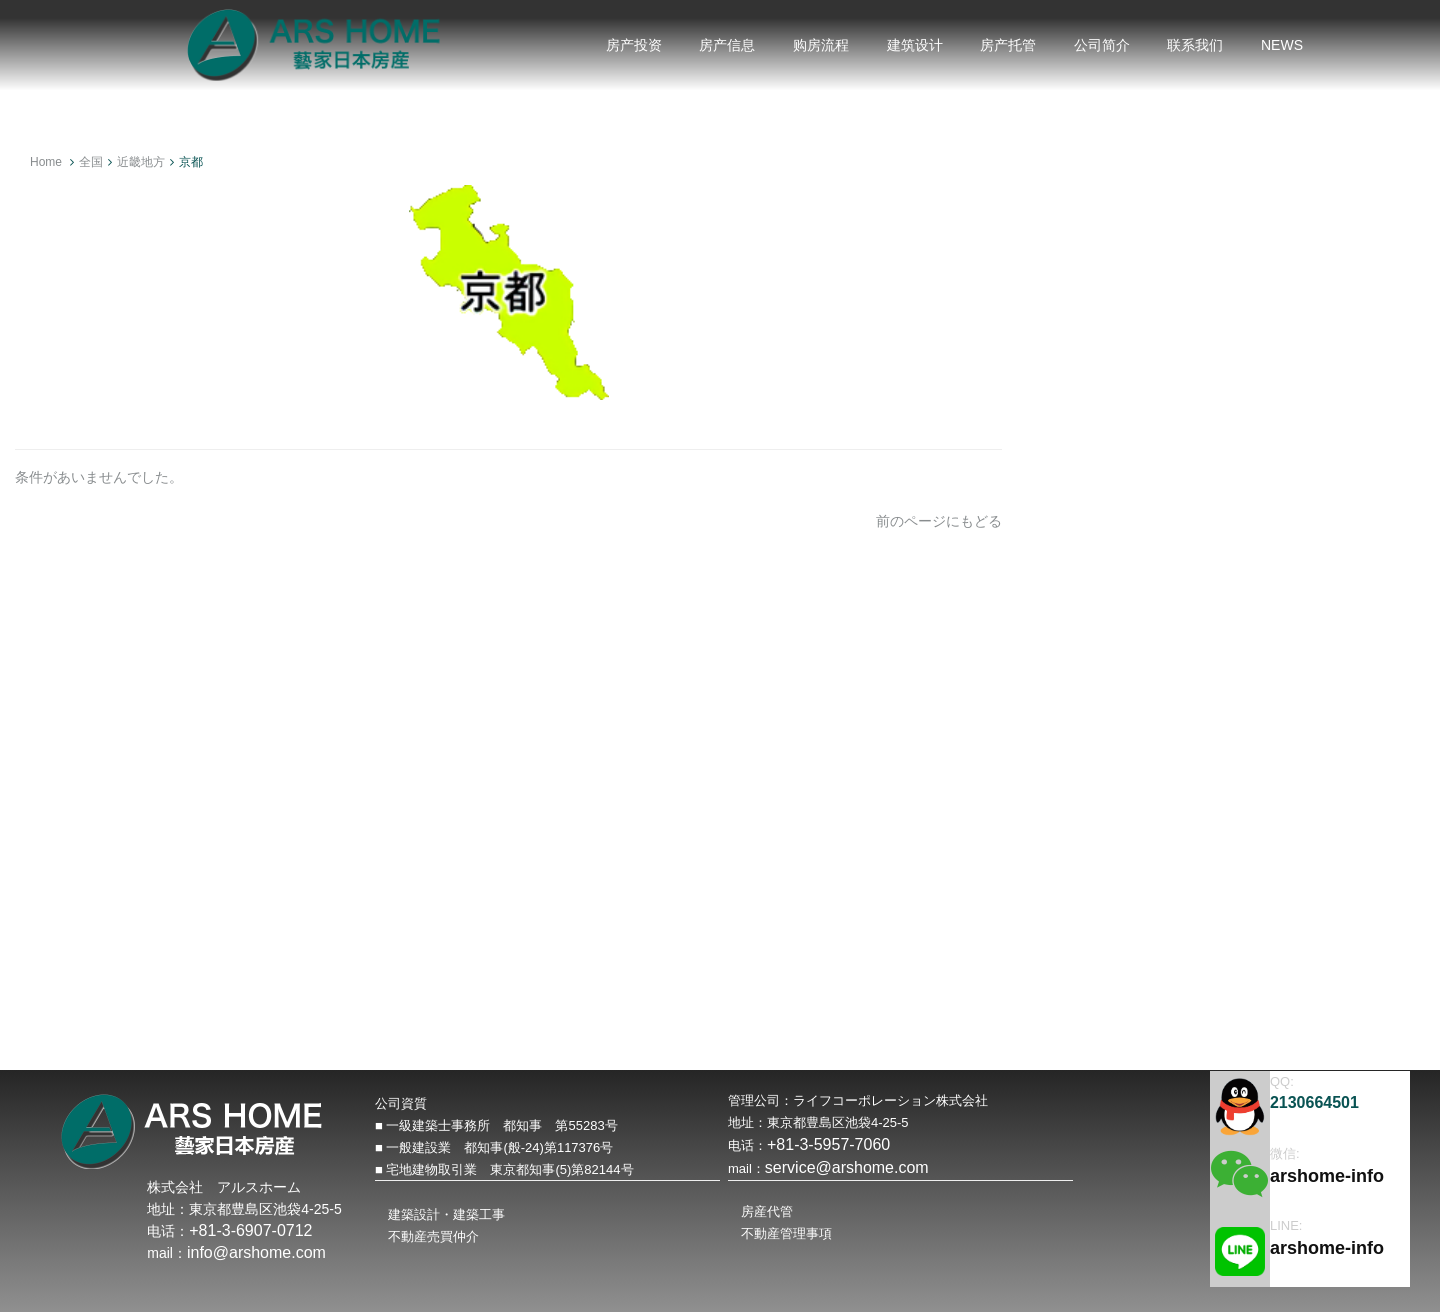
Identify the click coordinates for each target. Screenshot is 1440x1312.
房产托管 (1008, 45)
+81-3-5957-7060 (828, 1144)
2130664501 (1314, 1102)
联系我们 (1195, 45)
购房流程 (821, 45)
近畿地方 (141, 162)
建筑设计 (915, 45)
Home (46, 162)
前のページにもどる (939, 521)
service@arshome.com (847, 1167)
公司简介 (1102, 45)
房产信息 (727, 45)
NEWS (1282, 45)
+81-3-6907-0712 (250, 1230)
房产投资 (634, 45)
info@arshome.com (256, 1252)
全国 (91, 162)
